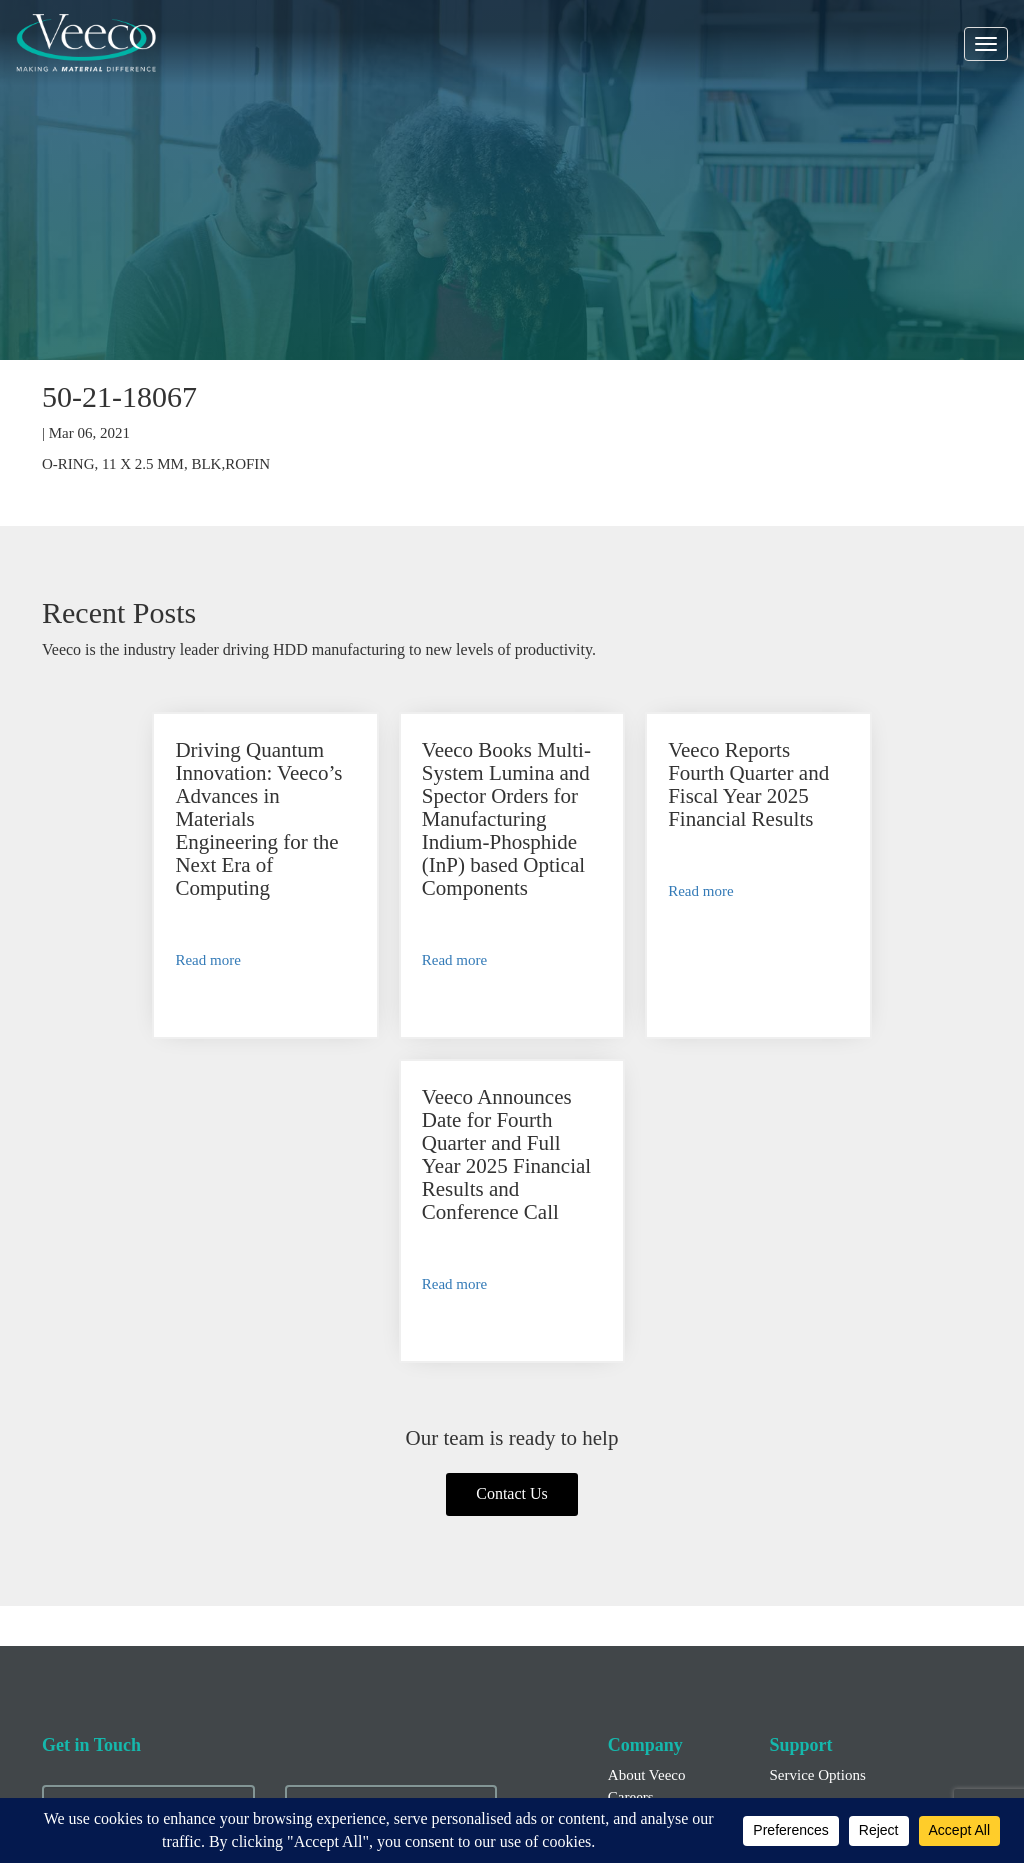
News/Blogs (644, 1517)
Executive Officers (664, 1663)
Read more (118, 960)
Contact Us (512, 1192)
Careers (631, 1496)
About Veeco (647, 1475)
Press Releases (652, 1641)
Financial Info (650, 1620)
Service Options (817, 1475)
